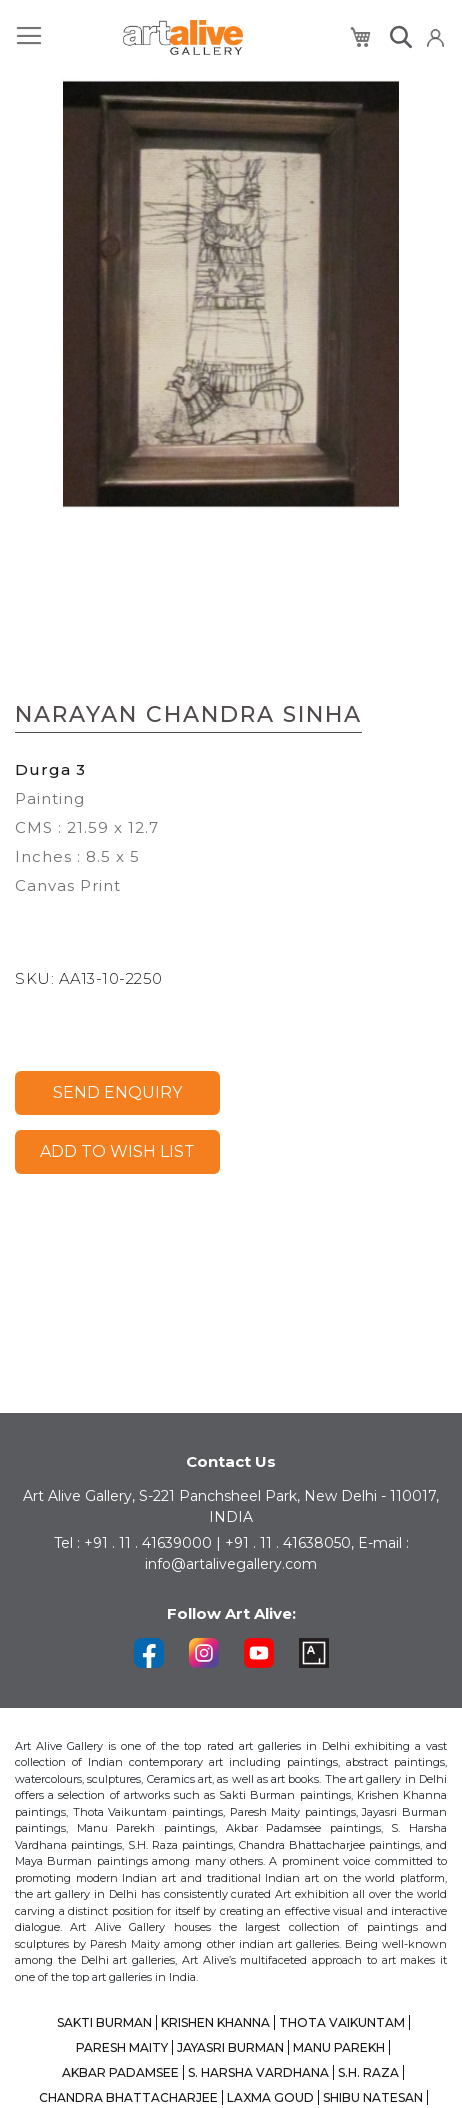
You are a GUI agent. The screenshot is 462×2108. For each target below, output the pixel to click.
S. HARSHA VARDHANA (258, 2072)
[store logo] (183, 37)
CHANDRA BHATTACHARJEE (128, 2097)
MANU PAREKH (339, 2047)
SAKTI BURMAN (104, 2022)
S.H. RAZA (368, 2072)
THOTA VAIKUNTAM (342, 2022)
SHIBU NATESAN (373, 2097)
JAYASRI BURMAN (230, 2047)
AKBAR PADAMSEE (120, 2072)
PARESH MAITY (122, 2047)
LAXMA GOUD (270, 2097)
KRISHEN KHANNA (215, 2022)
